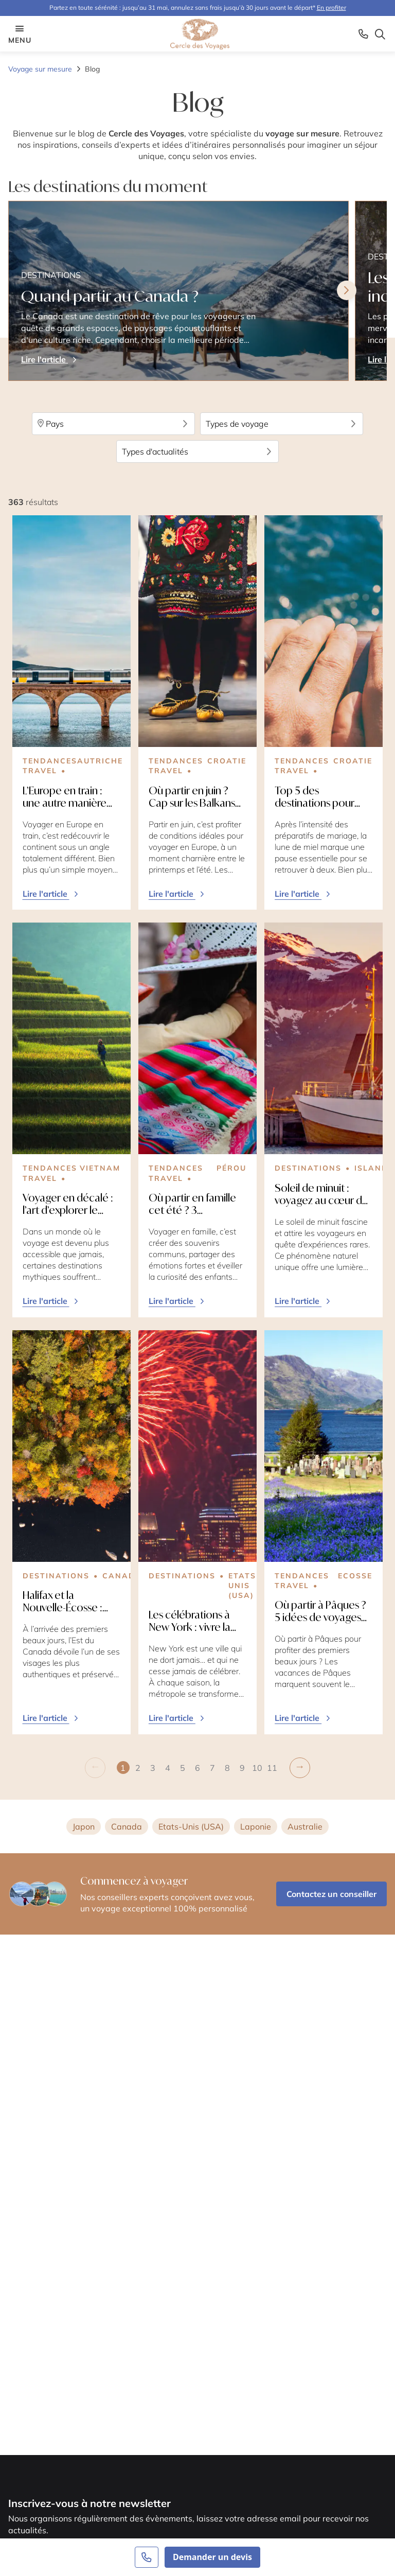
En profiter (331, 7)
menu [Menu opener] (19, 34)
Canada (126, 1826)
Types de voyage (281, 424)
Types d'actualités (198, 451)
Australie (305, 1826)
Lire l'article (51, 894)
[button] (138, 1767)
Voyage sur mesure (40, 69)
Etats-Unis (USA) (191, 1826)
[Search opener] (380, 34)
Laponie (255, 1826)
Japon (84, 1826)
